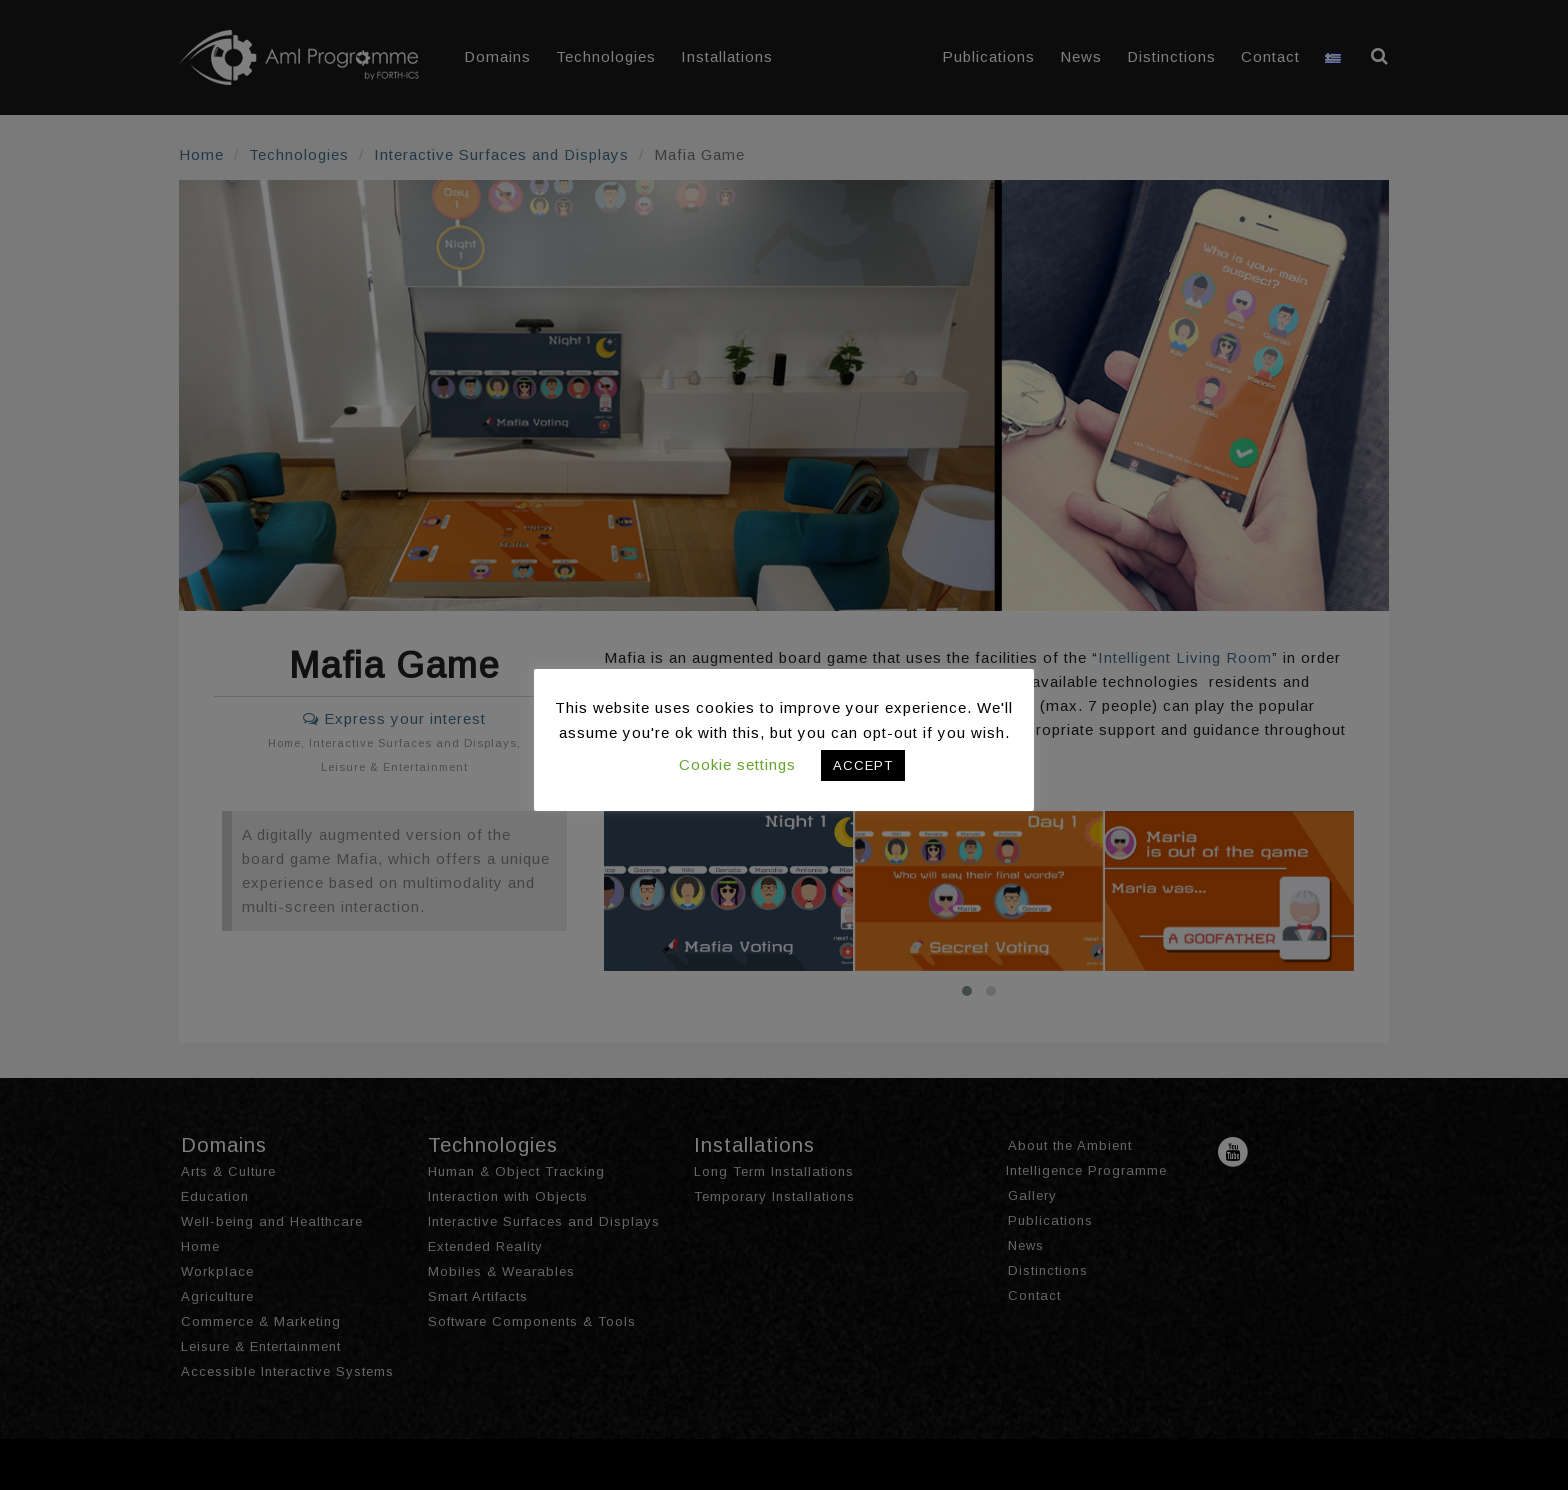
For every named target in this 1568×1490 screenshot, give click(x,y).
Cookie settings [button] (737, 764)
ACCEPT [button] (863, 765)
